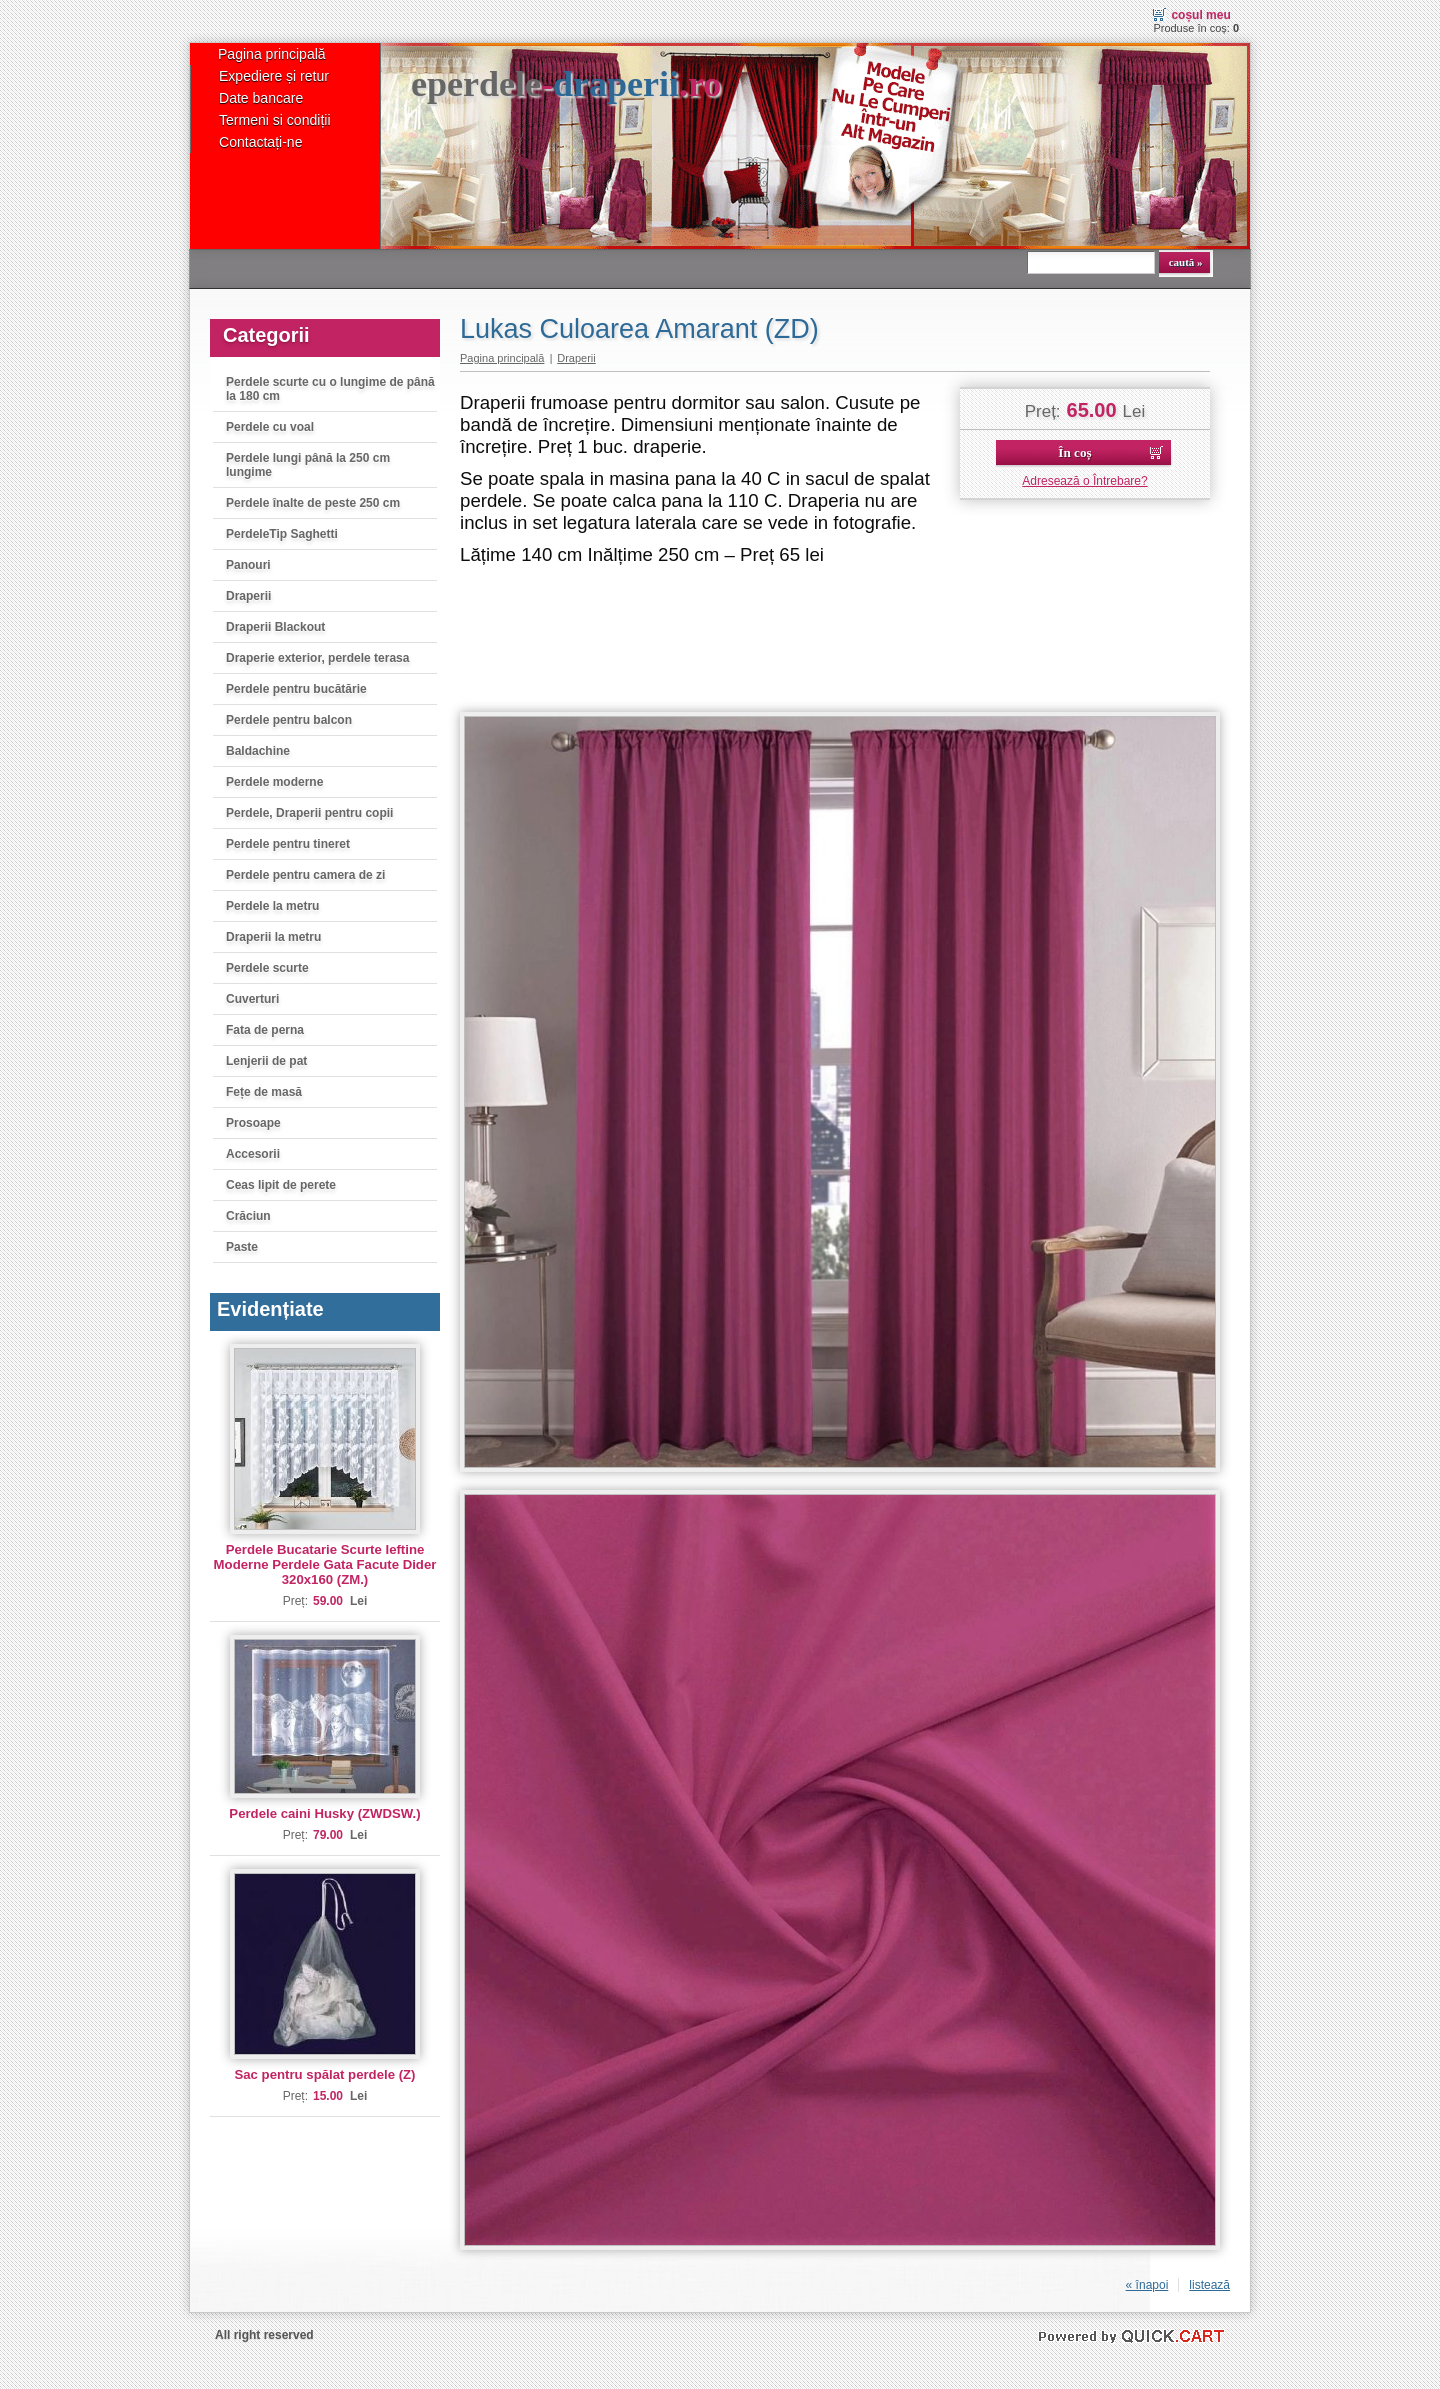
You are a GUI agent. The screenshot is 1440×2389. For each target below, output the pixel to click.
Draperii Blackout (275, 627)
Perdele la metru (272, 906)
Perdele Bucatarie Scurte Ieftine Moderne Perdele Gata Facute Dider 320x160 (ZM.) (325, 1564)
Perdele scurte (267, 968)
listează (1209, 2285)
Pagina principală (272, 54)
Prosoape (253, 1123)
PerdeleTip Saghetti (282, 534)
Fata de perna (265, 1030)
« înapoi (1147, 2285)
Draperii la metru (273, 937)
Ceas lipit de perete (281, 1185)
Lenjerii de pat (266, 1061)
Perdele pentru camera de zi (305, 875)
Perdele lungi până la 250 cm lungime (308, 465)
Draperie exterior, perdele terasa (317, 658)
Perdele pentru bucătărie (296, 689)
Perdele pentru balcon (289, 720)
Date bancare (261, 98)
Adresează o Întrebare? (1084, 481)
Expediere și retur (274, 76)
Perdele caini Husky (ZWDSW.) (324, 1813)
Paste (242, 1247)
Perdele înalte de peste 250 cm (313, 503)
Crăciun (248, 1216)
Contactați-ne (260, 142)
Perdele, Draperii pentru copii (309, 813)
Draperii (248, 596)
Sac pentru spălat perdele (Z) (324, 2074)
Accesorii (253, 1154)
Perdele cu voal (270, 427)
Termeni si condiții (275, 120)
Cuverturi (252, 999)
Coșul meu (1200, 15)
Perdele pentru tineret (288, 844)
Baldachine (258, 751)
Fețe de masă (264, 1092)
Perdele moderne (274, 782)
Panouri (248, 565)
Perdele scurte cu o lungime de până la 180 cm (330, 389)
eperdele (566, 84)
